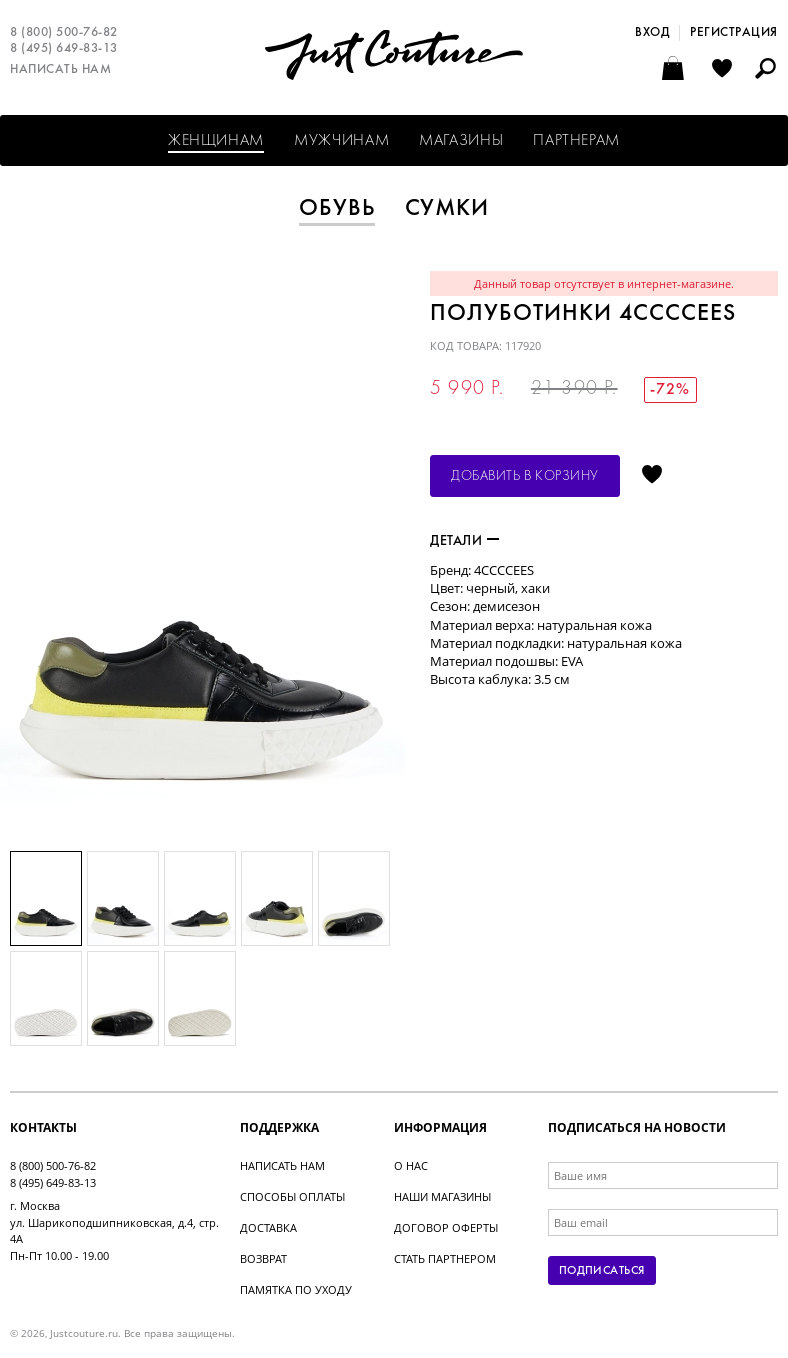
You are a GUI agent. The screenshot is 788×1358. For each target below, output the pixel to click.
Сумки (447, 209)
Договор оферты (446, 1227)
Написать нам (60, 70)
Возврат (263, 1258)
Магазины (461, 141)
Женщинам (216, 141)
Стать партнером (445, 1258)
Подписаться (602, 1271)
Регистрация (734, 33)
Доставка (268, 1227)
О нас (411, 1165)
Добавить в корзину (525, 476)
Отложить (652, 476)
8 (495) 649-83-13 (64, 49)
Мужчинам (341, 141)
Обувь (337, 209)
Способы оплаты (292, 1196)
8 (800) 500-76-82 (64, 33)
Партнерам (576, 141)
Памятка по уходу (296, 1289)
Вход (652, 33)
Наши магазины (442, 1196)
